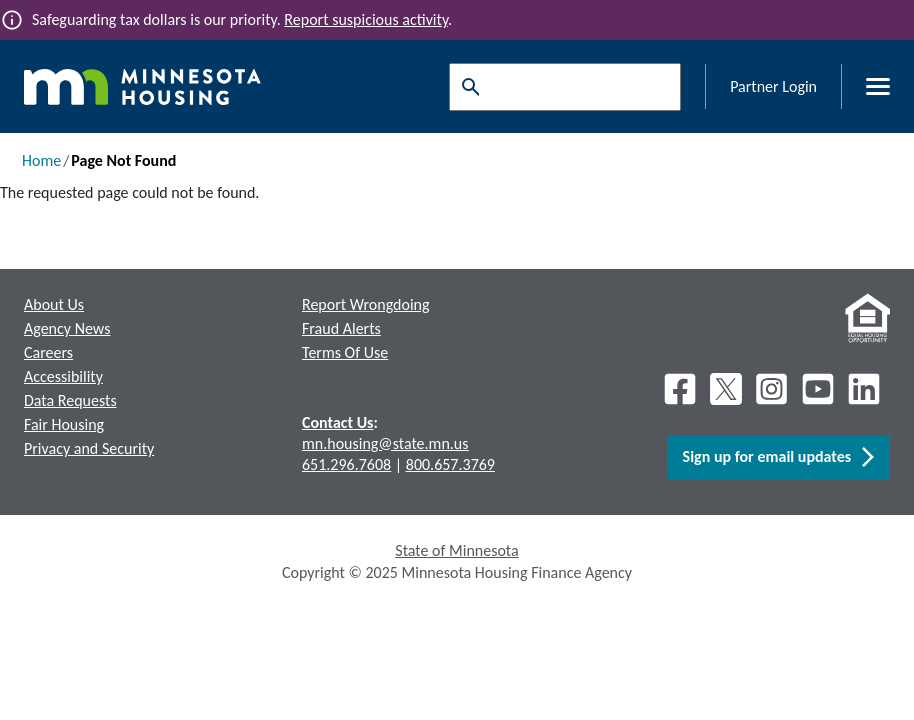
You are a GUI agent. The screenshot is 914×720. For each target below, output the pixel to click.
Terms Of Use (345, 352)
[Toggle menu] (866, 87)
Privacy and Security (89, 448)
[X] (726, 389)
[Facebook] (680, 389)
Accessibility (63, 376)
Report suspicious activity (366, 19)
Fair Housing (64, 424)
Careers (48, 352)
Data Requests (70, 400)
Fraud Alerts (341, 328)
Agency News (67, 328)
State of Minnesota (456, 550)
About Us (54, 304)
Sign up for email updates (778, 457)
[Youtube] (818, 389)
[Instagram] (772, 389)
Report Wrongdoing (366, 304)
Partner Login (773, 86)
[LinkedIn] (866, 389)
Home (41, 160)
